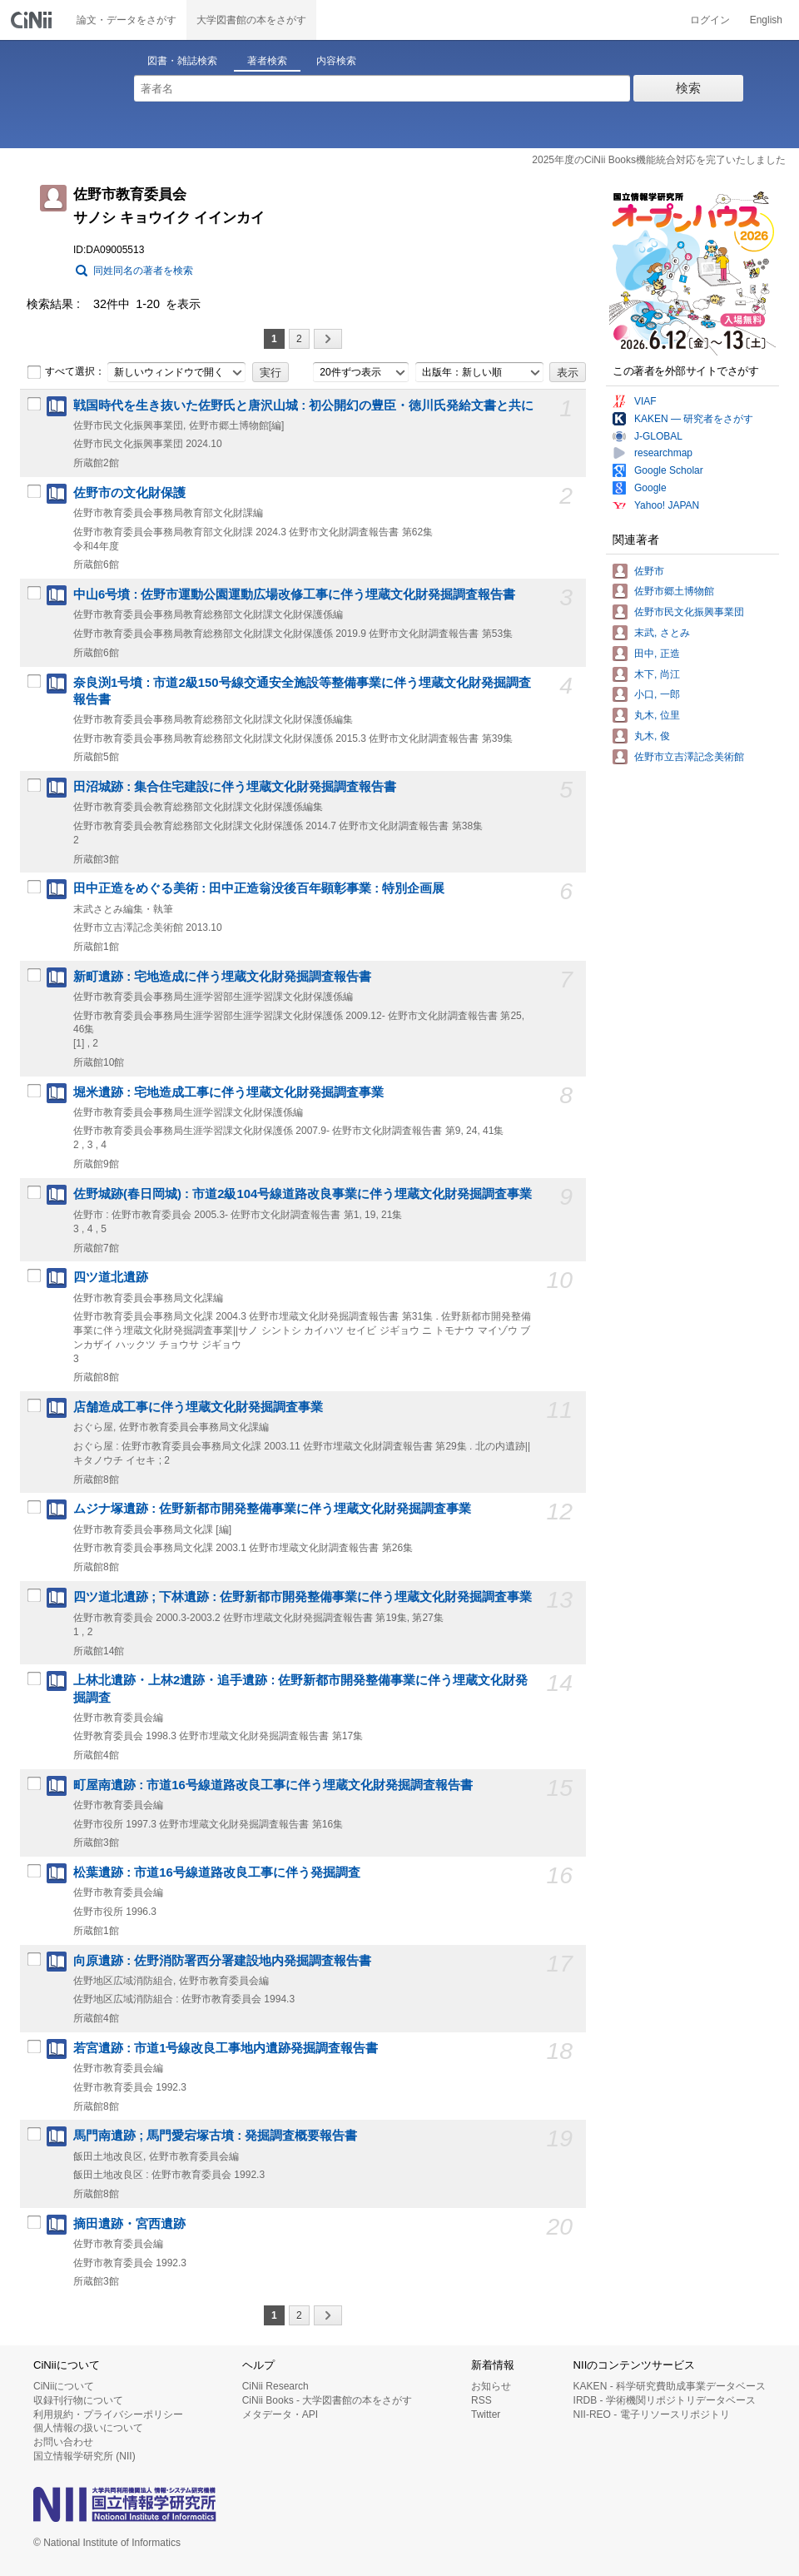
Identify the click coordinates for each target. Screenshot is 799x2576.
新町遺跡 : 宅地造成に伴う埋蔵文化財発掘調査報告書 (222, 976)
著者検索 (267, 61)
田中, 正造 (657, 653)
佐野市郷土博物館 (674, 591)
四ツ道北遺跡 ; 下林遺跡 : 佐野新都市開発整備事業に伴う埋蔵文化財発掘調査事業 (302, 1597)
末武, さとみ (662, 633)
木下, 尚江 (657, 674)
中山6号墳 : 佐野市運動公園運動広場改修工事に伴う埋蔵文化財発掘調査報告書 (294, 594)
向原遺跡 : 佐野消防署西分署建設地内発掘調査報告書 (222, 1960)
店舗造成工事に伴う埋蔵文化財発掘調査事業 (198, 1407)
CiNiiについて (63, 2386)
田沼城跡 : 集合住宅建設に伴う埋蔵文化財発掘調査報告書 (234, 786)
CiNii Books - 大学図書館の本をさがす (327, 2400)
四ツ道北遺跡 (110, 1277)
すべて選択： (66, 372)
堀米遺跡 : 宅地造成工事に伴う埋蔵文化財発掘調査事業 (228, 1092)
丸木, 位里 (657, 715)
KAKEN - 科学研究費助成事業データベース (669, 2386)
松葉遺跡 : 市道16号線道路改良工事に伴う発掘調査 (216, 1872)
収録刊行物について (78, 2400)
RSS (481, 2400)
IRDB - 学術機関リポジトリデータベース (664, 2400)
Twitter (485, 2414)
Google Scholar (668, 470)
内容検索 (336, 61)
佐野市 (649, 571)
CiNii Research (275, 2386)
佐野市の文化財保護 (129, 493)
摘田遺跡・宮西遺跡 (129, 2223)
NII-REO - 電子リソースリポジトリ (651, 2414)
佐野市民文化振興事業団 (689, 612)
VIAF (645, 401)
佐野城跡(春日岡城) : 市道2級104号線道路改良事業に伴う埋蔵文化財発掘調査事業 (302, 1194)
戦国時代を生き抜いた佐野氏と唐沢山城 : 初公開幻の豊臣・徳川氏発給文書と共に (303, 405)
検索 (688, 88)
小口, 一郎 (657, 694)
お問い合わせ (63, 2442)
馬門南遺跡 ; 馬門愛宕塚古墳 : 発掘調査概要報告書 (215, 2135)
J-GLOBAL (658, 436)
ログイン (710, 20)
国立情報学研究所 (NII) (84, 2456)
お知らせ (491, 2386)
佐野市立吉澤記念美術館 (689, 757)
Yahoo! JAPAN (666, 505)
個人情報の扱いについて (88, 2428)
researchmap (663, 453)
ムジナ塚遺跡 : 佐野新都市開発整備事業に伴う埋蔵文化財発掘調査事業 (272, 1508)
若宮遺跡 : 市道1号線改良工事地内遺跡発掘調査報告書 (226, 2048)
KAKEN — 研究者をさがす (693, 419)
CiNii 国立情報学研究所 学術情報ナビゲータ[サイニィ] (33, 20)
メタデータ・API (280, 2414)
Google (650, 488)
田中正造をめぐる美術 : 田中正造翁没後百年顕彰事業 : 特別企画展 (258, 888)
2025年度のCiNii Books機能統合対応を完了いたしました (659, 160)
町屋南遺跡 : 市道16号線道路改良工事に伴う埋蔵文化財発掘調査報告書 (273, 1785)
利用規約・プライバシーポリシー (108, 2414)
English (766, 20)
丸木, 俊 (652, 736)
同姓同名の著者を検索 (143, 270)
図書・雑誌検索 (182, 61)
